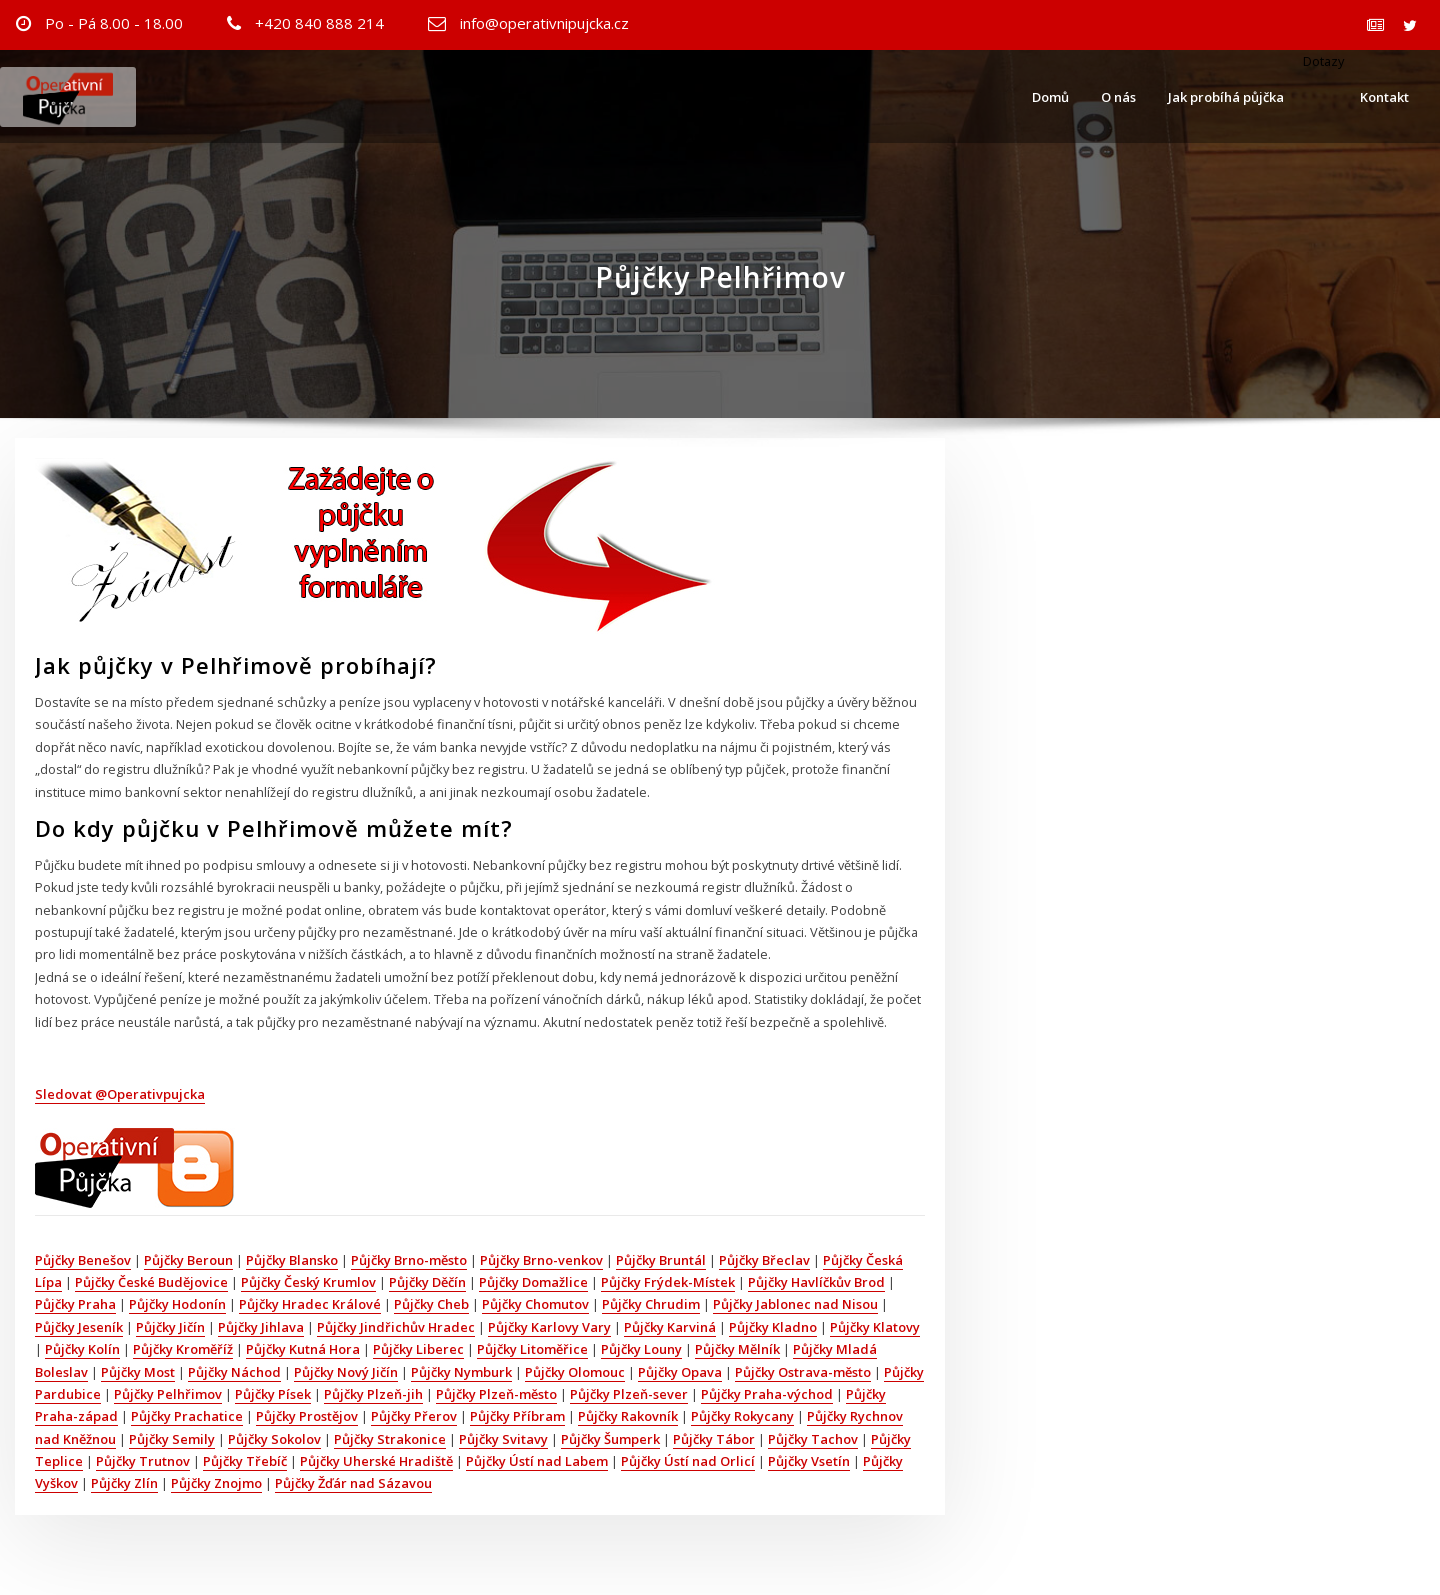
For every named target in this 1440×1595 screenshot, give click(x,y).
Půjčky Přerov (414, 1416)
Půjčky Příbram (517, 1416)
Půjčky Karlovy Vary (549, 1327)
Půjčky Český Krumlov (308, 1282)
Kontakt (1384, 97)
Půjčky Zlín (124, 1483)
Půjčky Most (138, 1372)
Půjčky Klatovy (875, 1327)
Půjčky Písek (273, 1394)
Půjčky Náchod (234, 1372)
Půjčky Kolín (82, 1349)
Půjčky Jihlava (261, 1327)
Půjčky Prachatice (187, 1416)
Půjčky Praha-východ (767, 1394)
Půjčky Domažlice (533, 1282)
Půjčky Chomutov (535, 1304)
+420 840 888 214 (319, 23)
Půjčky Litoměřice (532, 1349)
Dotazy (1322, 61)
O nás (1118, 97)
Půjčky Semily (172, 1439)
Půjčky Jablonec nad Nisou (795, 1304)
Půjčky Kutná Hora (303, 1349)
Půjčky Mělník (737, 1349)
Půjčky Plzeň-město (496, 1394)
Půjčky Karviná (670, 1327)
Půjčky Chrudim (651, 1304)
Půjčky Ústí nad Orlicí (688, 1461)
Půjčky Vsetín (809, 1461)
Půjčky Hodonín (177, 1304)
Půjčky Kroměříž (183, 1349)
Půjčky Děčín (427, 1282)
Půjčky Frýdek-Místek (668, 1282)
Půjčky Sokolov (274, 1439)
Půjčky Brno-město (409, 1260)
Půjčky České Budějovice (151, 1282)
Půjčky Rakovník (628, 1416)
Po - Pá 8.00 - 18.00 (114, 23)
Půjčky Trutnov (143, 1461)
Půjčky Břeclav (764, 1260)
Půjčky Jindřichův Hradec (396, 1327)
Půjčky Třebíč (245, 1461)
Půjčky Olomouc (575, 1372)
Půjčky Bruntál (661, 1260)
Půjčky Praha (75, 1304)
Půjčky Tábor (714, 1439)
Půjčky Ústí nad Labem (537, 1461)
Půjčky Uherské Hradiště (376, 1461)
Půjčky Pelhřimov (168, 1394)
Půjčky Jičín (170, 1327)
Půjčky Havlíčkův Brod (816, 1282)
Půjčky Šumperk (610, 1439)
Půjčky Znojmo (216, 1483)
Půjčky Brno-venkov (541, 1260)
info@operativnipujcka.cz (544, 23)
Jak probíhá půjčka (1226, 97)
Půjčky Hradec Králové (310, 1304)
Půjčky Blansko (292, 1260)
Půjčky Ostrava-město (803, 1372)
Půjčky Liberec (418, 1349)
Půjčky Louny (641, 1349)
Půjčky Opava (680, 1372)
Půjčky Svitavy (503, 1439)
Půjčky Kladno (773, 1327)
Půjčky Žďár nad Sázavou (353, 1483)
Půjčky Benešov (83, 1260)
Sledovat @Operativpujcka (120, 1094)
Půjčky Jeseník (79, 1327)
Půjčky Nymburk (461, 1372)
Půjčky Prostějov (307, 1416)
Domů (1050, 97)
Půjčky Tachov (813, 1439)
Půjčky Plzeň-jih (373, 1394)
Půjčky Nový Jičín (346, 1372)
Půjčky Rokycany (742, 1416)
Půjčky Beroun (188, 1260)
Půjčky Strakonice (390, 1439)
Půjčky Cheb (431, 1304)
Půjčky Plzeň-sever (629, 1394)
